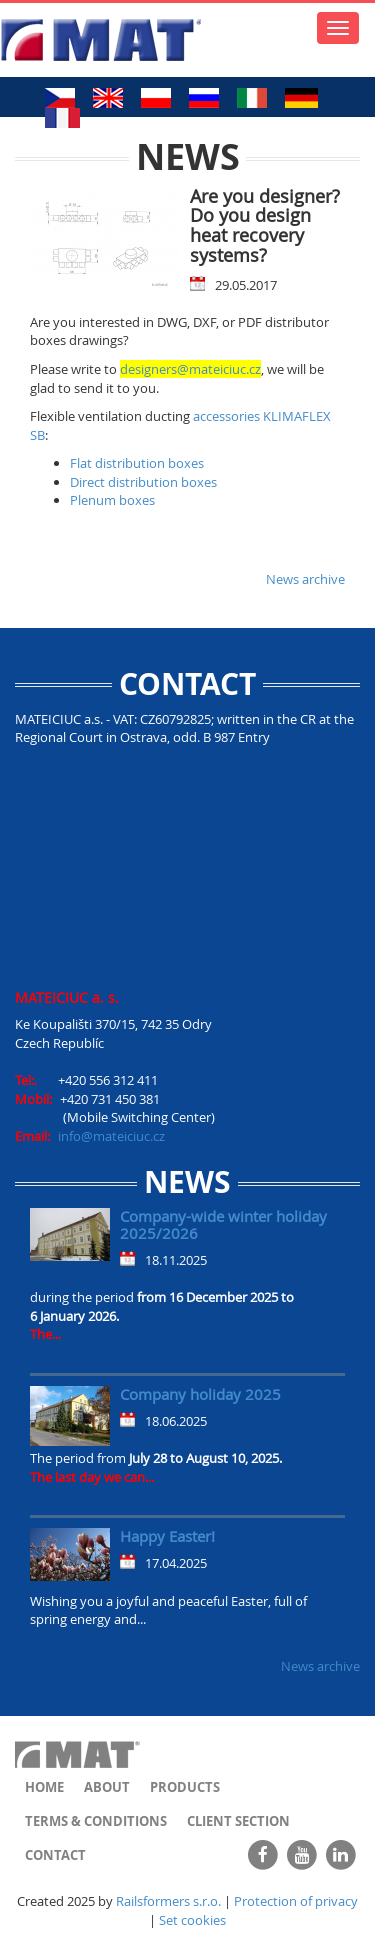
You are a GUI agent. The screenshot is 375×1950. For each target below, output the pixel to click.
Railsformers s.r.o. (168, 1901)
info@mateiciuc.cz (111, 1136)
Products (185, 1787)
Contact (55, 1855)
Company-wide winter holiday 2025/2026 (223, 1224)
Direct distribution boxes (143, 482)
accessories (226, 416)
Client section (238, 1821)
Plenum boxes (112, 500)
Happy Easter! (167, 1536)
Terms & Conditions (96, 1821)
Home (44, 1787)
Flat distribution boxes (137, 463)
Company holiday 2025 (200, 1394)
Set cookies (192, 1920)
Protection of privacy (296, 1901)
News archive (305, 579)
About (107, 1787)
